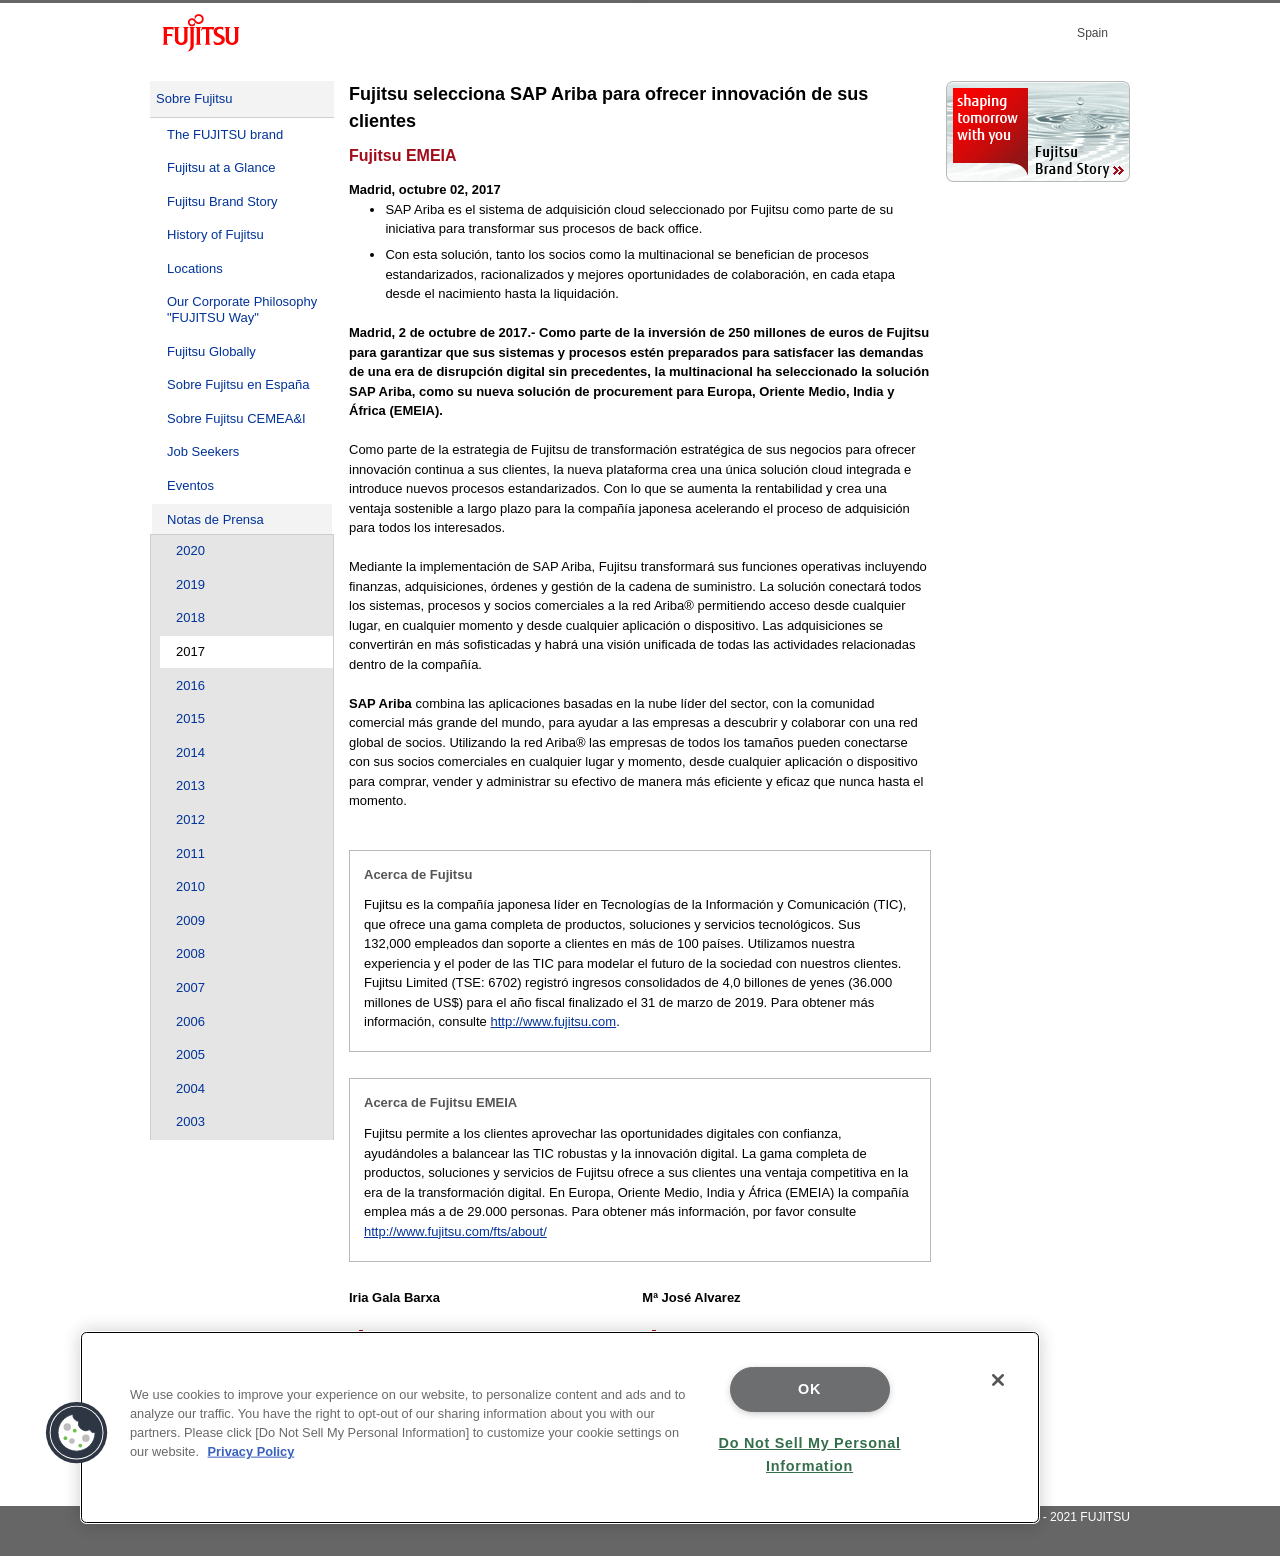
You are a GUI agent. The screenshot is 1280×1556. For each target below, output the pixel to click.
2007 (190, 987)
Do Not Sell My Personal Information (810, 1454)
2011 (190, 853)
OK (809, 1389)
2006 (190, 1021)
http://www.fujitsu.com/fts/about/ (455, 1231)
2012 (190, 819)
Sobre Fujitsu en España (238, 384)
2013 (190, 785)
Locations (195, 268)
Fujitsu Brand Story (222, 201)
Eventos (190, 485)
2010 (190, 886)
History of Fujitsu (215, 234)
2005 (190, 1054)
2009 (190, 920)
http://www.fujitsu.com (553, 1021)
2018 (190, 617)
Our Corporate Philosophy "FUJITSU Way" (242, 309)
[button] (77, 1433)
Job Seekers (203, 451)
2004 (190, 1088)
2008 (190, 953)
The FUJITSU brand (225, 134)
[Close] (998, 1380)
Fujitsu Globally (211, 351)
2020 (190, 550)
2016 (190, 685)
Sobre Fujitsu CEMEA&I (236, 418)
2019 (190, 584)
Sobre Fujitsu (194, 98)
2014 (190, 752)
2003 (190, 1121)
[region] (560, 1427)
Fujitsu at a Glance (221, 167)
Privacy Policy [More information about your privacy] (251, 1451)
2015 (190, 718)
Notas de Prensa (215, 519)
